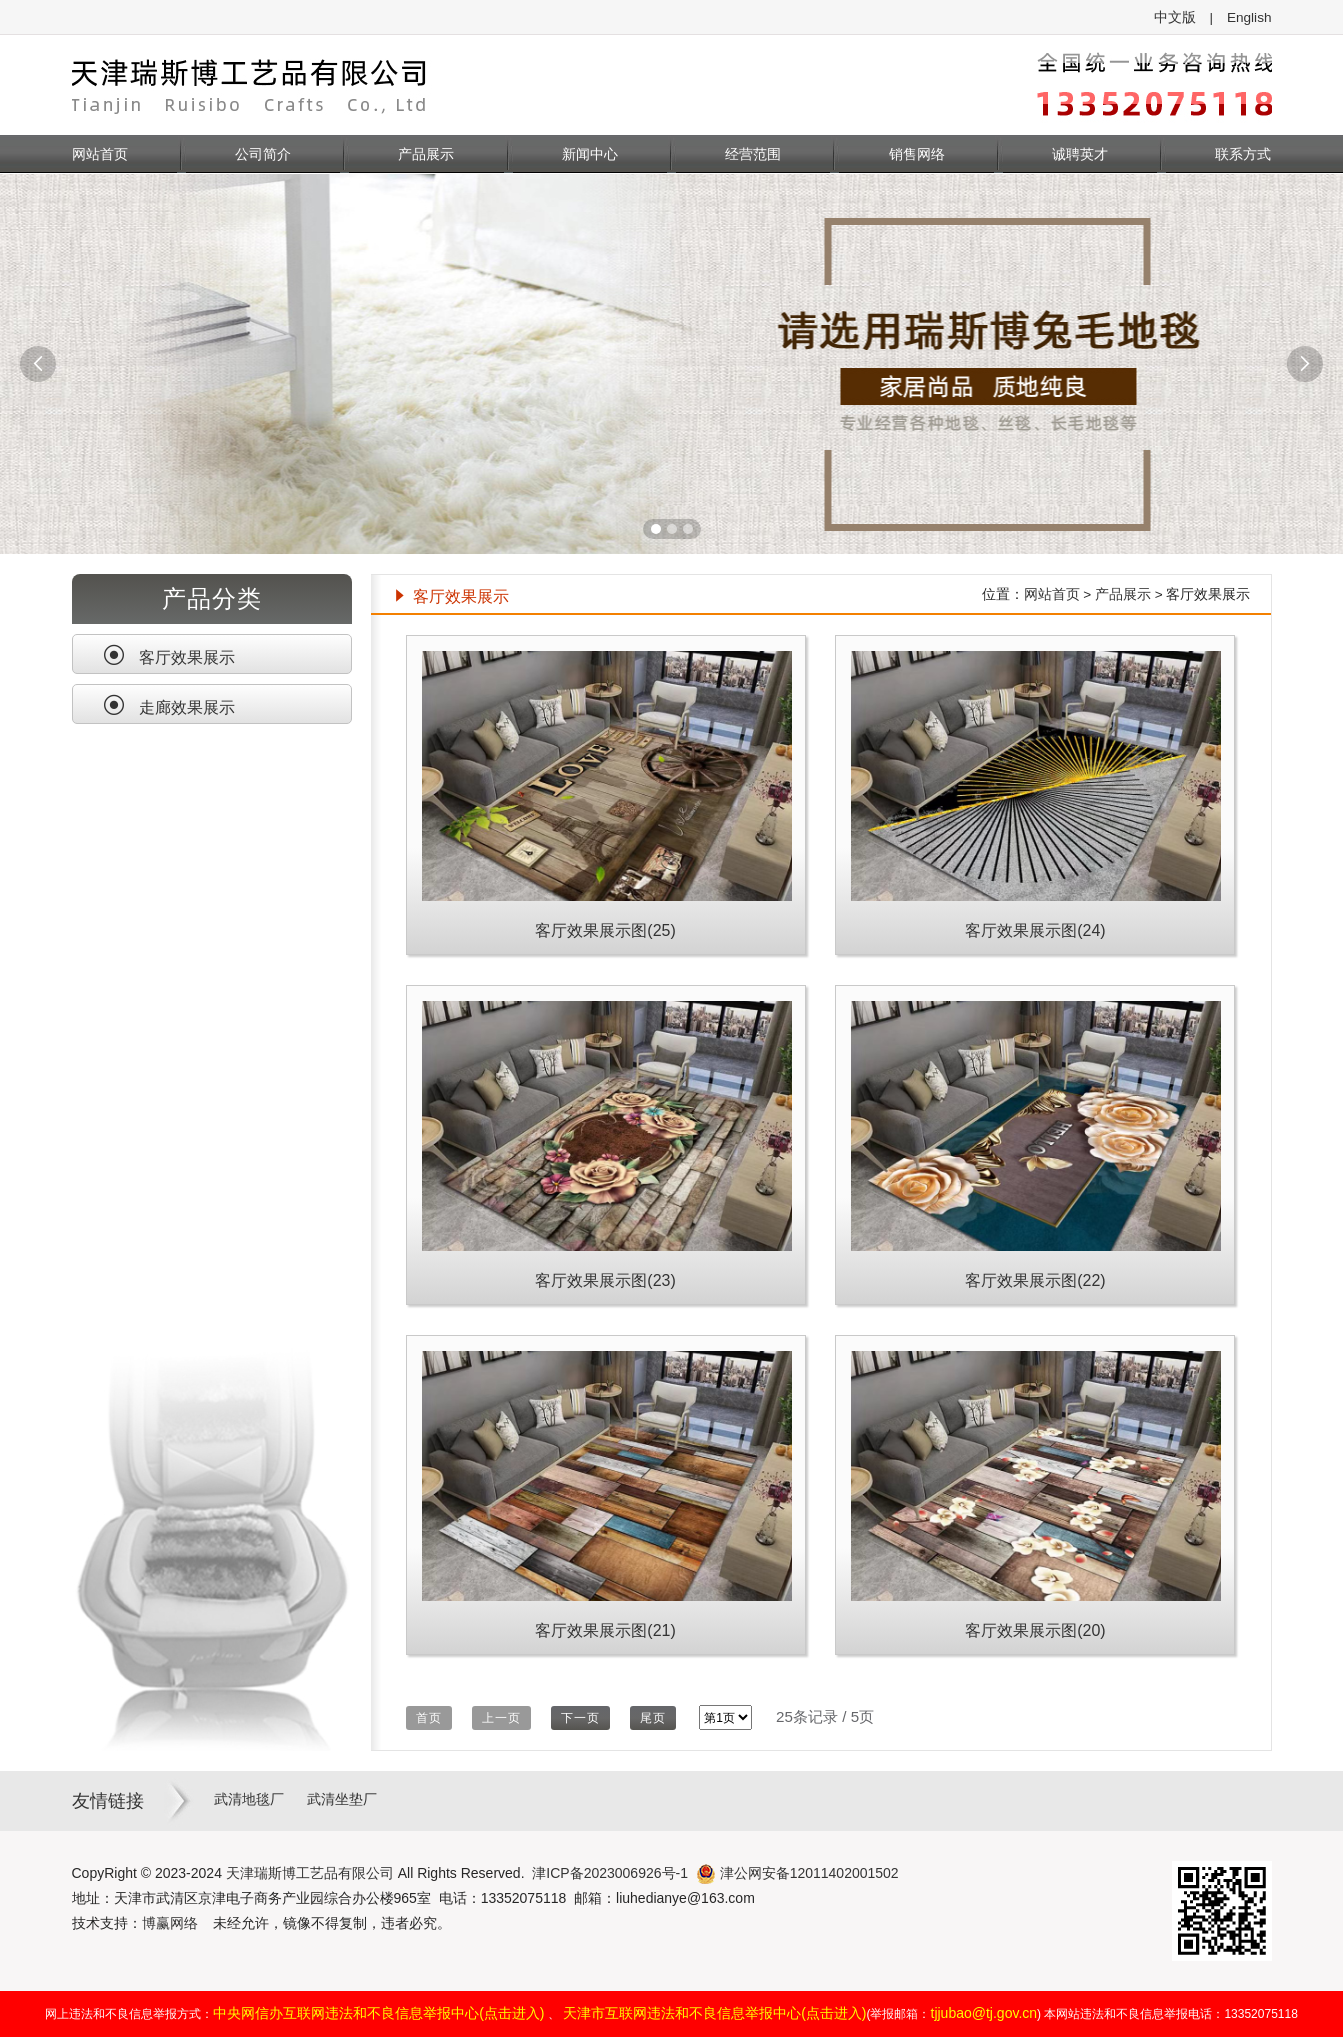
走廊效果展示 (169, 705)
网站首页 (100, 154)
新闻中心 (590, 154)
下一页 (580, 1718)
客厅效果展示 (169, 655)
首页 (429, 1718)
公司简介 (263, 154)
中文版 (1175, 17)
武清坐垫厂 (342, 1799)
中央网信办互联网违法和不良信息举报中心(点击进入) (378, 2013)
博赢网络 (170, 1923)
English (1249, 17)
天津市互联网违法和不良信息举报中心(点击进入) (714, 2013)
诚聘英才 (1080, 154)
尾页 (653, 1718)
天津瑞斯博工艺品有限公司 (310, 1873)
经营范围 (753, 154)
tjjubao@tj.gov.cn (984, 2013)
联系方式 (1243, 154)
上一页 (501, 1718)
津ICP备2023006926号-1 (610, 1873)
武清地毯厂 (249, 1799)
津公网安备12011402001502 (797, 1873)
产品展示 (426, 154)
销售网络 (917, 154)
